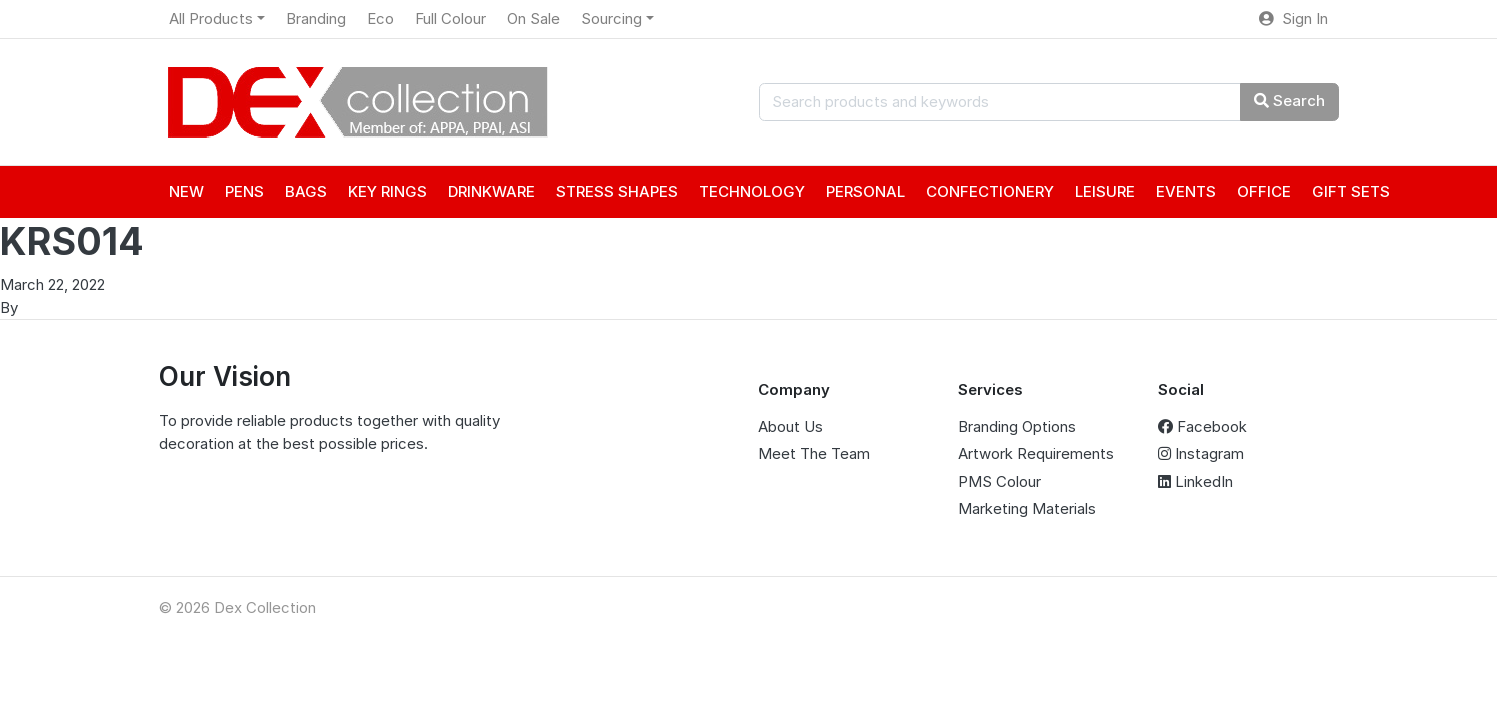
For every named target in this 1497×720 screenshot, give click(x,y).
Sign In (1293, 18)
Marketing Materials (1027, 508)
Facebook (1202, 426)
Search (1289, 100)
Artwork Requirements (1036, 453)
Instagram (1201, 453)
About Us (790, 426)
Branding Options (1017, 426)
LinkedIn (1195, 481)
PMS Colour (999, 481)
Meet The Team (814, 453)
